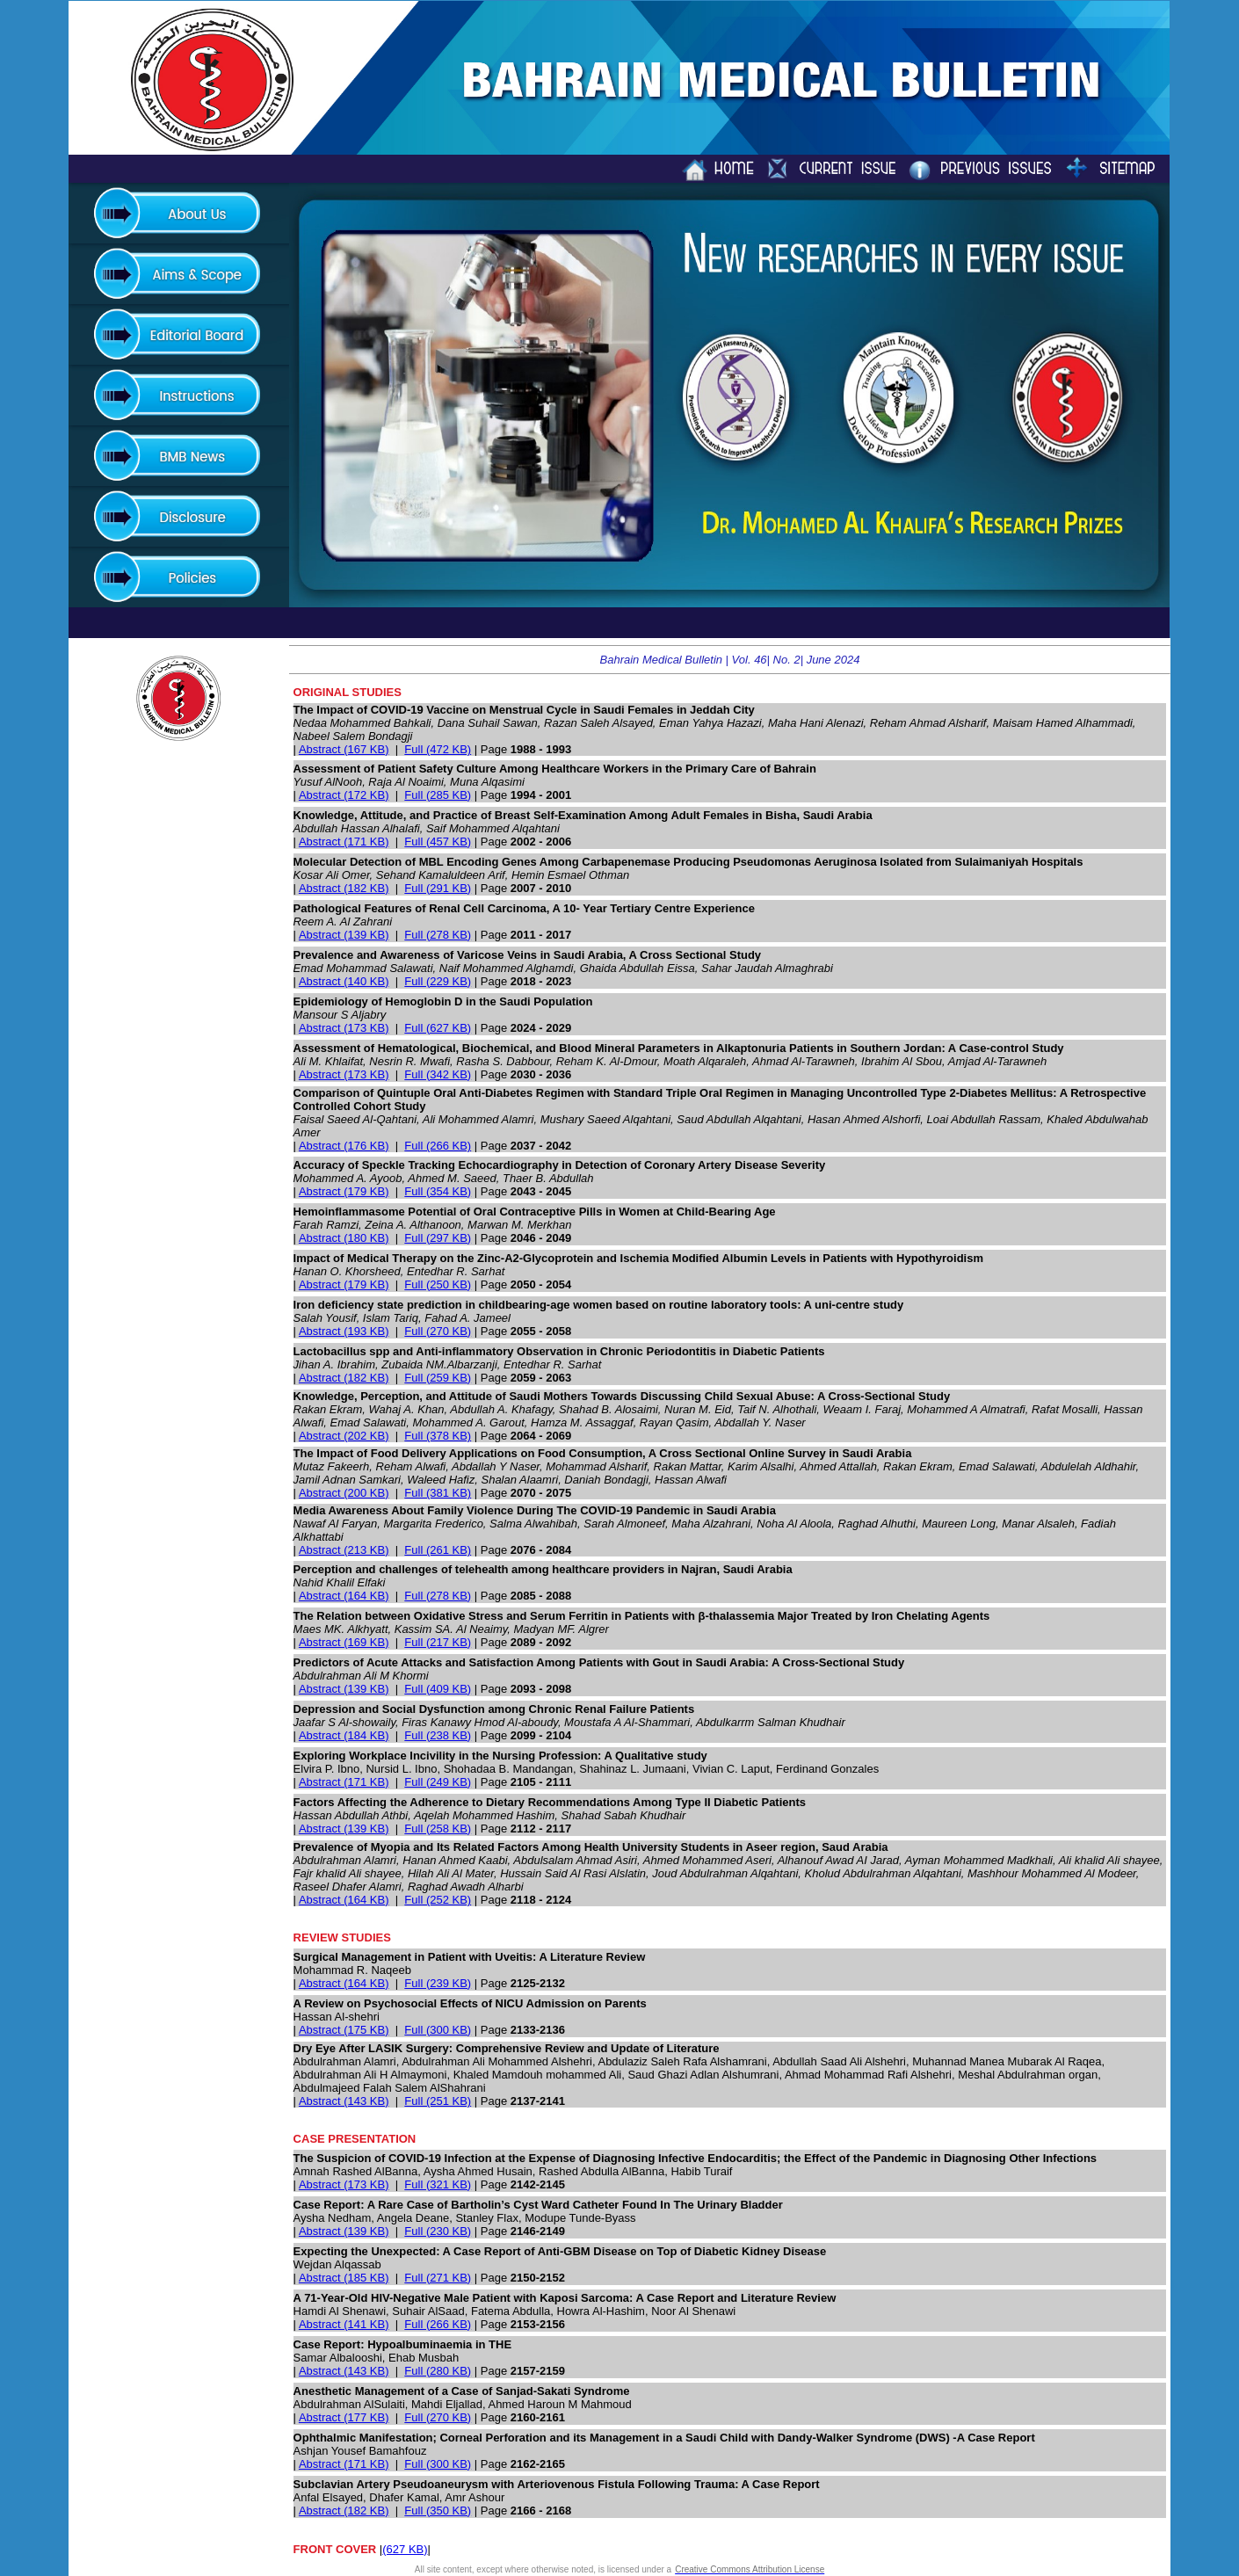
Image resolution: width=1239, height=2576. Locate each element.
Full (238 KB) (437, 1735)
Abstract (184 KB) (344, 1735)
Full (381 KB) (437, 1492)
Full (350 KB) (437, 2510)
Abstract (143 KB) (344, 2101)
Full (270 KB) (437, 1331)
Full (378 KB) (437, 1435)
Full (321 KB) (437, 2184)
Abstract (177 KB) (344, 2417)
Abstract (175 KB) (344, 2029)
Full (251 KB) (437, 2101)
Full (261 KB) (437, 1549)
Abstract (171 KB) (344, 841)
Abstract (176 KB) (344, 1145)
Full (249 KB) (437, 1782)
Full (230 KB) (437, 2231)
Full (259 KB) (437, 1377)
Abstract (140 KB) (344, 981)
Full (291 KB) (437, 888)
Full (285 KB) (437, 795)
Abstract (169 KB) (344, 1642)
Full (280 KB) (437, 2370)
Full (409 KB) (437, 1688)
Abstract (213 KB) (344, 1549)
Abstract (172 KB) (344, 795)
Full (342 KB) (437, 1074)
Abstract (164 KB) (344, 1595)
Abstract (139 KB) (344, 934)
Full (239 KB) (437, 1983)
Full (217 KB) (437, 1642)
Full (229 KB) (437, 981)
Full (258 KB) (437, 1828)
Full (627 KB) (437, 1027)
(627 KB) (404, 2549)
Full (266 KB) (437, 1145)
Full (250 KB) (437, 1284)
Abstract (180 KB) (344, 1237)
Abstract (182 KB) (344, 888)
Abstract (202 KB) (344, 1435)
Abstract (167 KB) (344, 749)
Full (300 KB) (437, 2029)
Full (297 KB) (437, 1237)
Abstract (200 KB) (344, 1492)
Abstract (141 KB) (344, 2324)
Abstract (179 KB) (344, 1191)
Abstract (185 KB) (344, 2277)
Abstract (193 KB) (344, 1331)
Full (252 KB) (437, 1899)
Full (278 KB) (437, 934)
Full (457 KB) (437, 841)
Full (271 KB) (437, 2277)
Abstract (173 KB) (344, 1027)
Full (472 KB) (437, 749)
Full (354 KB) (437, 1191)
